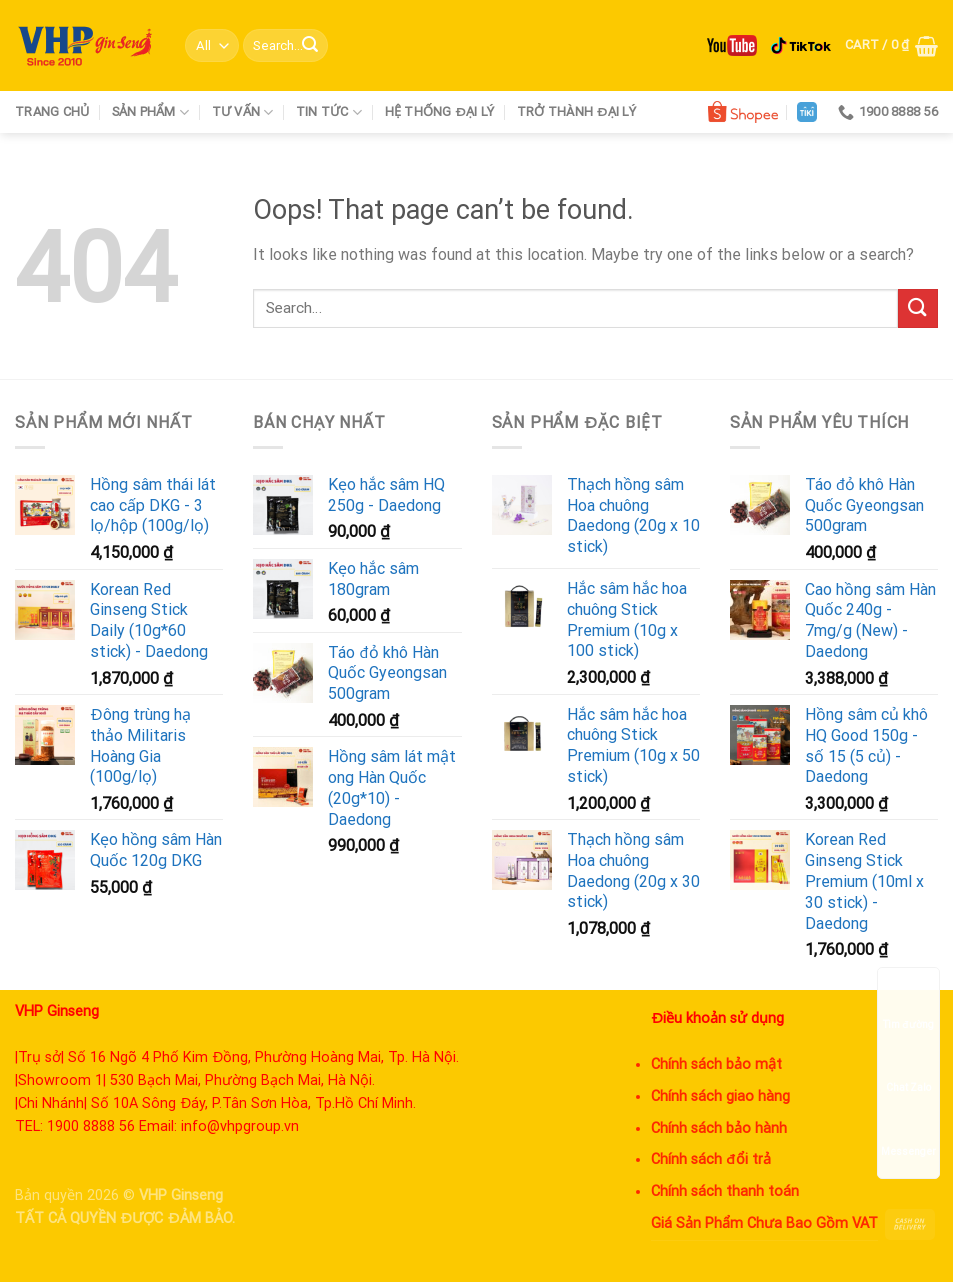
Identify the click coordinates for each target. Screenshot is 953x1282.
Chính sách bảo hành (719, 1128)
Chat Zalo (908, 1068)
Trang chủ (52, 111)
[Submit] (310, 46)
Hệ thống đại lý (440, 111)
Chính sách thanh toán (725, 1191)
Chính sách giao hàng (720, 1096)
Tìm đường (908, 1005)
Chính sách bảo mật (716, 1064)
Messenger (908, 1132)
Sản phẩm (151, 112)
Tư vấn (243, 112)
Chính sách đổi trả (711, 1159)
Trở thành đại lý (576, 111)
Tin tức (329, 112)
